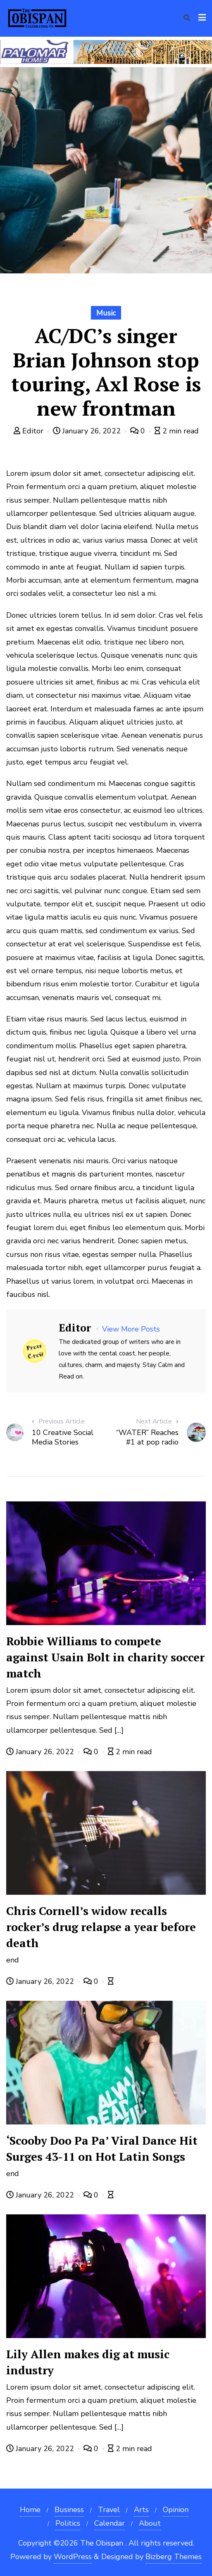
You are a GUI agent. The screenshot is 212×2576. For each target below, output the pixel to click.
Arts (141, 2510)
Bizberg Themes (173, 2557)
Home (30, 2510)
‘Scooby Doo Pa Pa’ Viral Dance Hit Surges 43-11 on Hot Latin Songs (102, 2148)
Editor (29, 431)
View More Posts (131, 1329)
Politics (67, 2523)
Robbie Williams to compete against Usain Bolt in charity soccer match (105, 1657)
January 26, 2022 (88, 431)
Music (106, 313)
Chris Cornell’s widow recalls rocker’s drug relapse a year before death (101, 1926)
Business (69, 2510)
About (150, 2523)
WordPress (73, 2557)
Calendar (109, 2523)
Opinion (175, 2510)
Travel (109, 2510)
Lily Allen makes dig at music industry (87, 2362)
